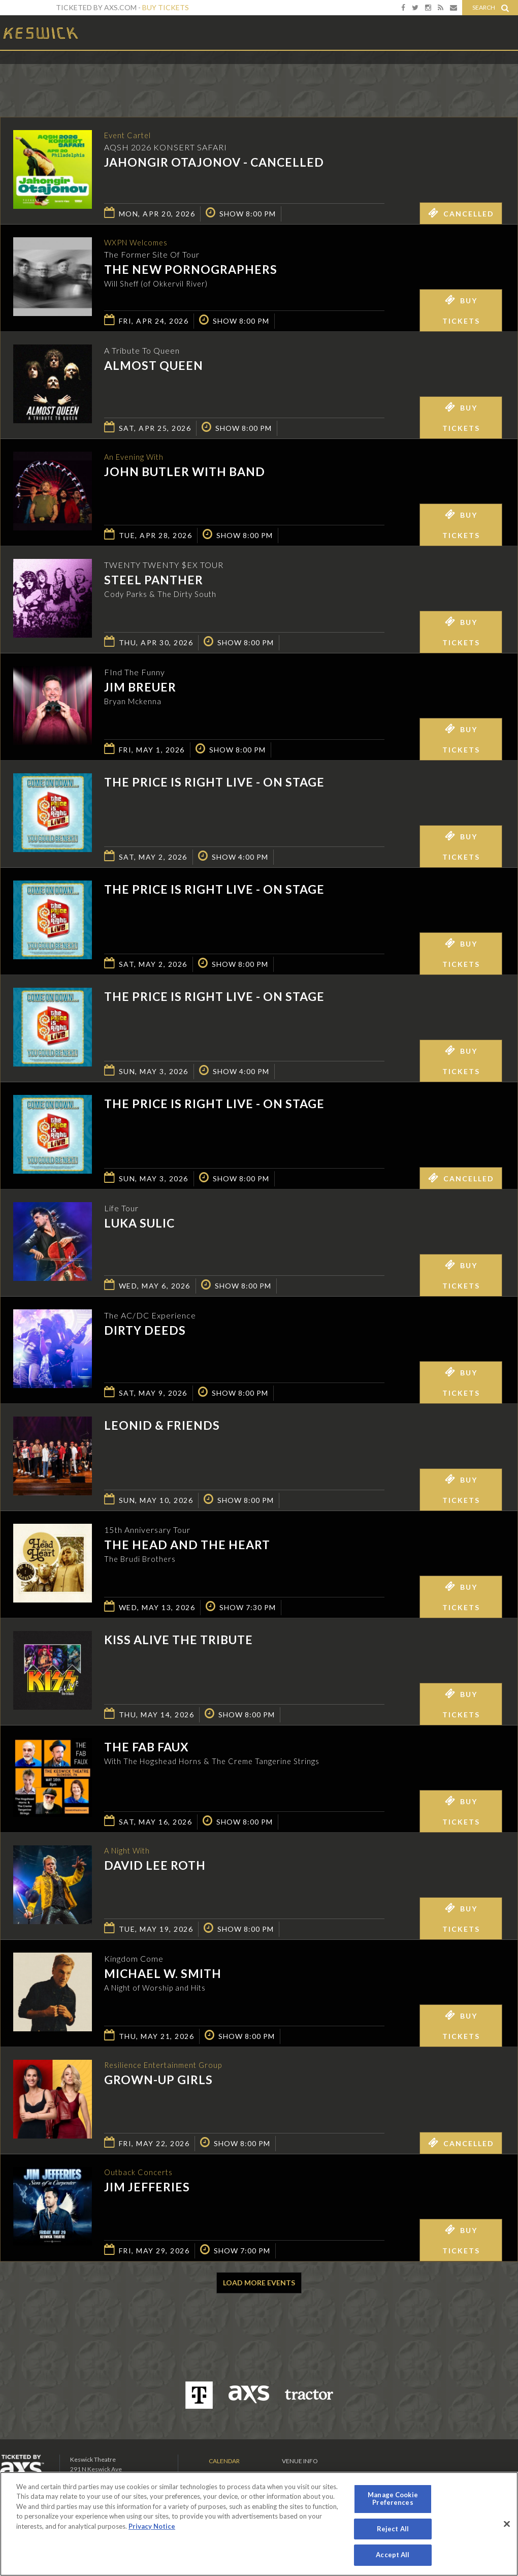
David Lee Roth (155, 1866)
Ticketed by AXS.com (259, 74)
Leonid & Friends (162, 1425)
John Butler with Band (184, 472)
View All (503, 73)
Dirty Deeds (145, 1330)
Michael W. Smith (162, 1973)
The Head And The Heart (187, 1544)
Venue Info (300, 2461)
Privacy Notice (151, 2526)
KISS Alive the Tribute (178, 1639)
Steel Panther (153, 580)
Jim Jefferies (147, 2188)
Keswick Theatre (41, 32)
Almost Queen (153, 365)
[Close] (507, 2524)
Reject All (393, 2529)
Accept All (392, 2555)
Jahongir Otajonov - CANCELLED (214, 163)
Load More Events (259, 2282)
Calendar (224, 2461)
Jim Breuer (140, 687)
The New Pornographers (190, 270)
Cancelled (461, 213)
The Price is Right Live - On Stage (214, 782)
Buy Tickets (165, 7)
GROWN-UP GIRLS (158, 2081)
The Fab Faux (146, 1747)
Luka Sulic (139, 1223)
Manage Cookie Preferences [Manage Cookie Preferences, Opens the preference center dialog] (393, 2499)
